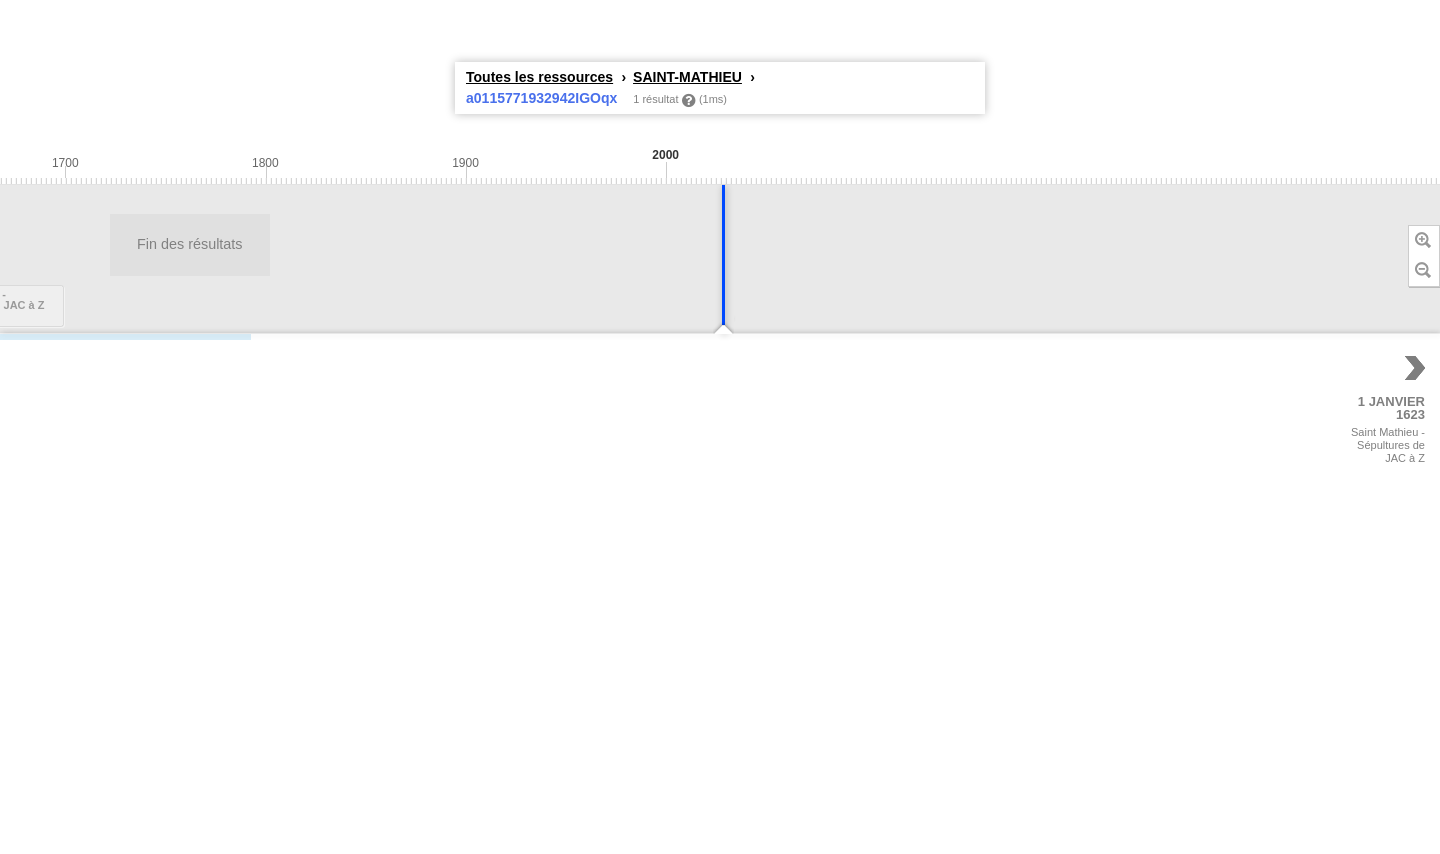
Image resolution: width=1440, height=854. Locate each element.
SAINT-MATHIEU (687, 77)
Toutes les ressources (539, 77)
